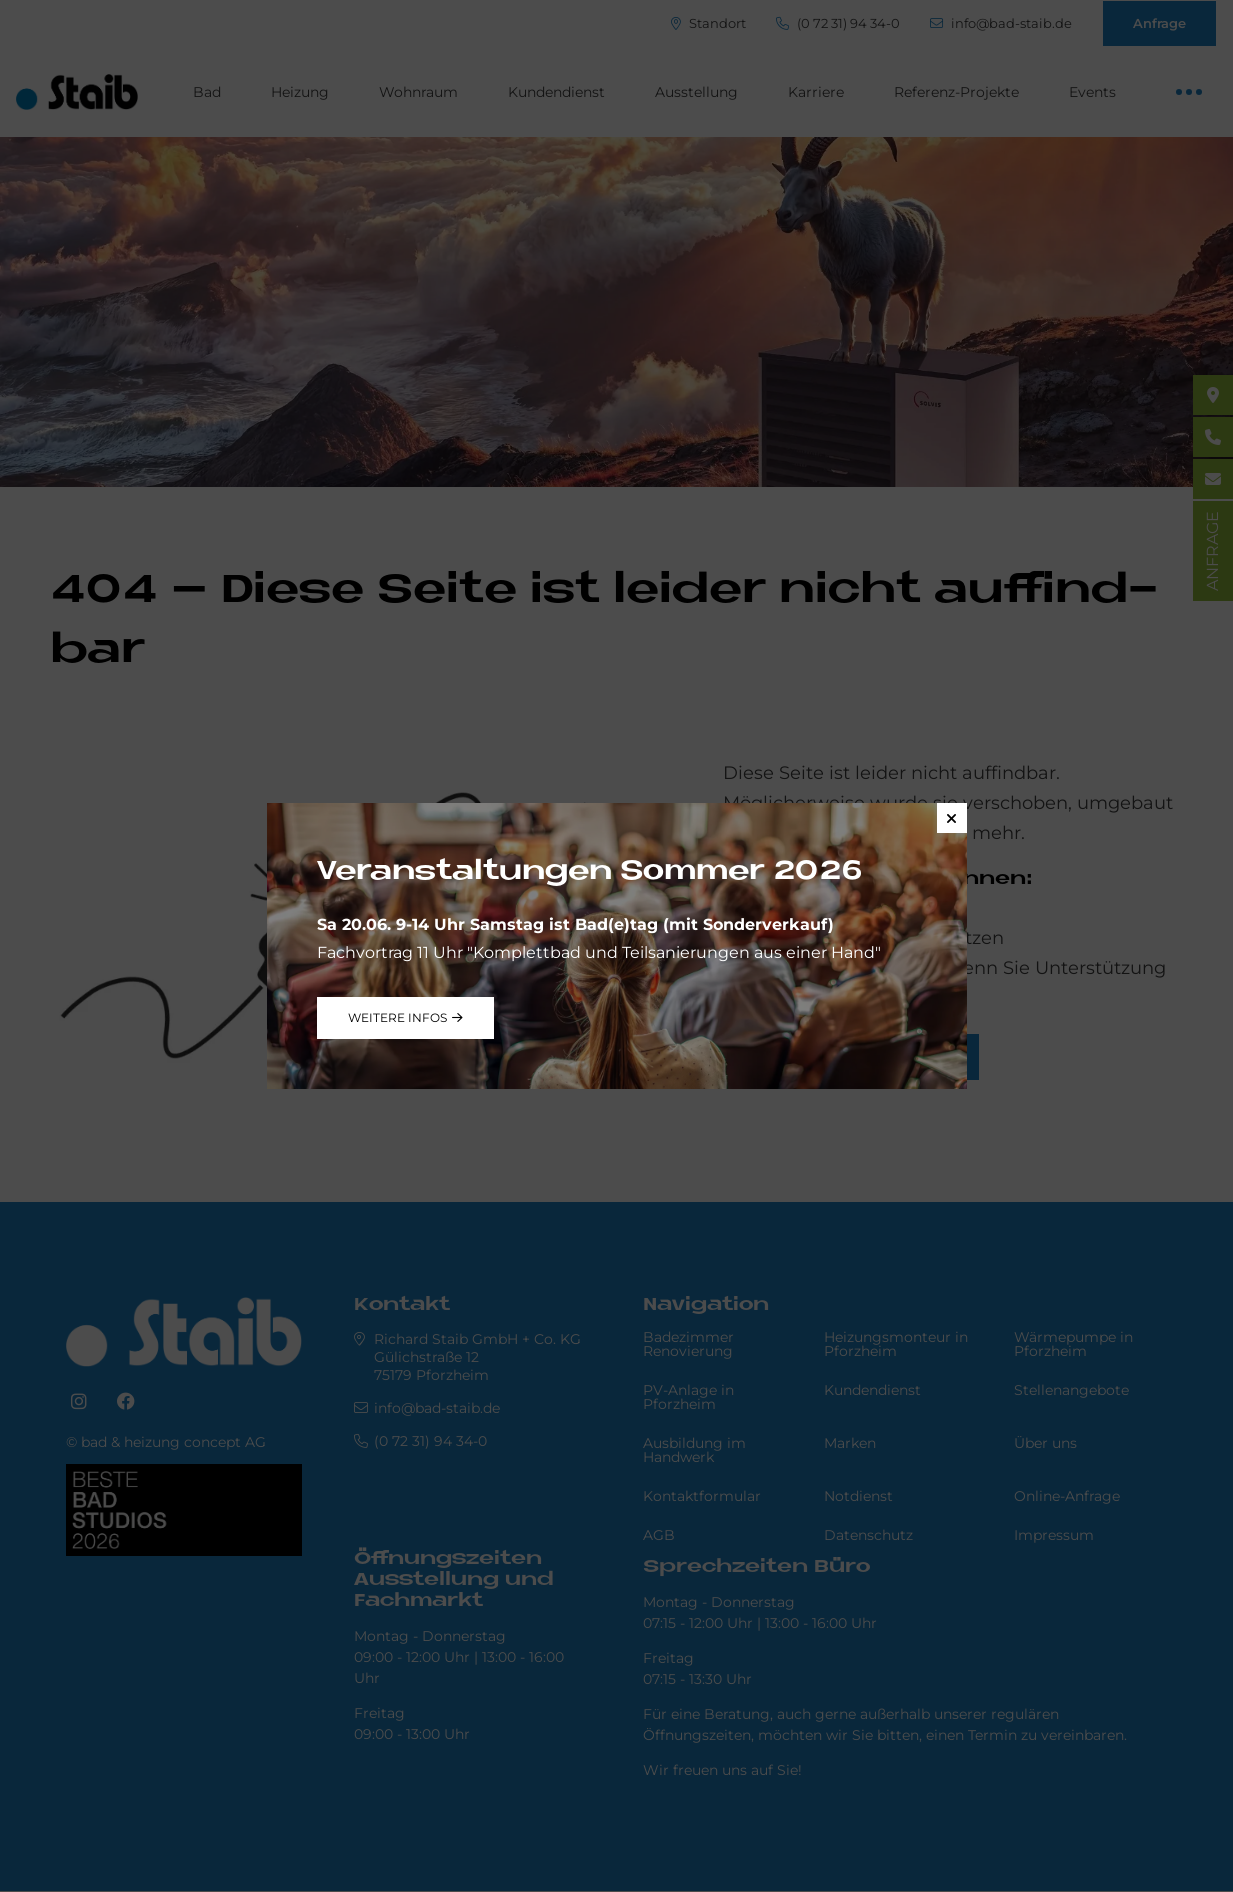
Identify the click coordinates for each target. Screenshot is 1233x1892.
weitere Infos (397, 1017)
